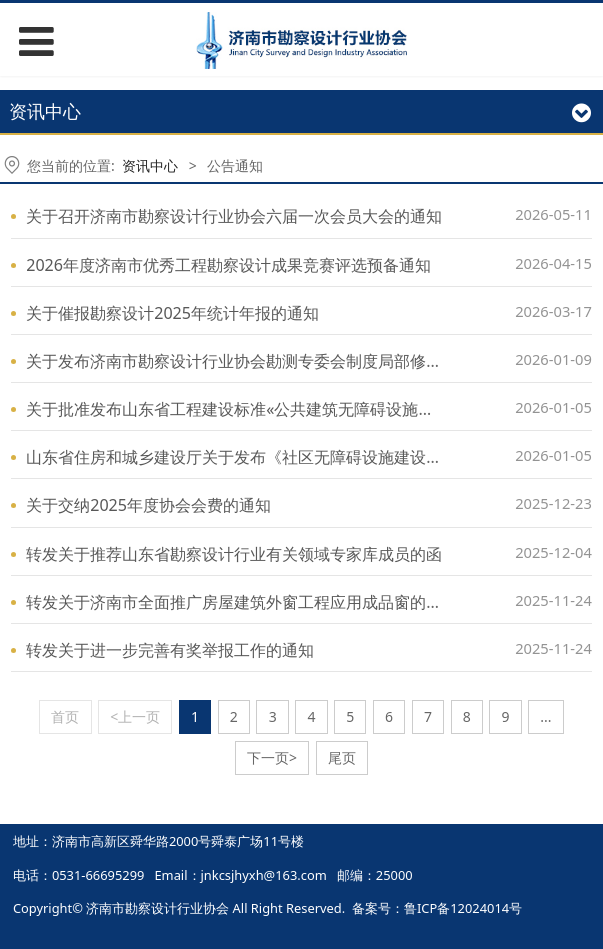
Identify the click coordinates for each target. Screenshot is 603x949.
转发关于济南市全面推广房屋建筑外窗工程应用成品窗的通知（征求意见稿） (298, 602)
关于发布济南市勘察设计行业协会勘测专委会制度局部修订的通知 (258, 361)
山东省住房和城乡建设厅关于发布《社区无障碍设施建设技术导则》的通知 (290, 457)
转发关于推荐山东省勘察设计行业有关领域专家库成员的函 (234, 554)
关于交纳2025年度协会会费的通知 (148, 505)
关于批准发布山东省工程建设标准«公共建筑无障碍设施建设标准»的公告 (282, 409)
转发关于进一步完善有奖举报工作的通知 (170, 650)
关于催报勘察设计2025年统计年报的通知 (172, 313)
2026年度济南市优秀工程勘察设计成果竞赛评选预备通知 (228, 265)
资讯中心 (150, 165)
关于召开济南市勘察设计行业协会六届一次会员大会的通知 (234, 216)
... (545, 716)
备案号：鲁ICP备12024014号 (437, 908)
